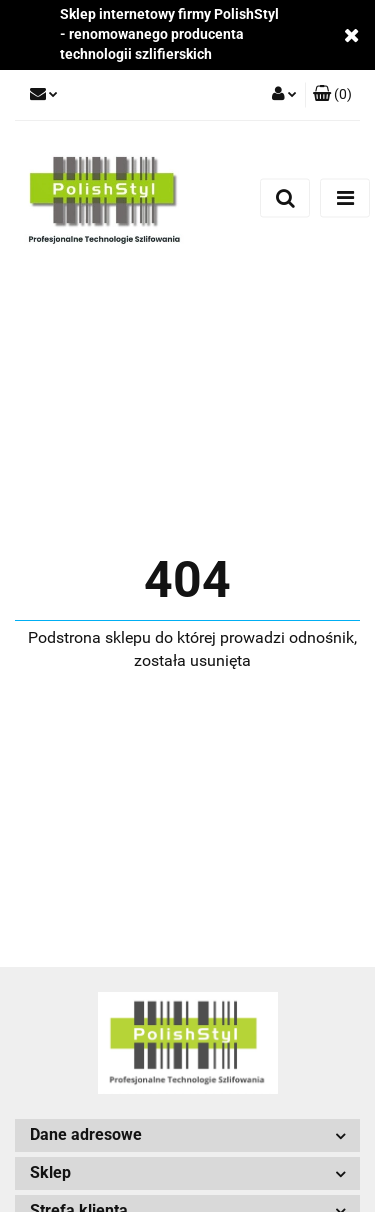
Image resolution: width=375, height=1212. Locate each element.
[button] (332, 95)
